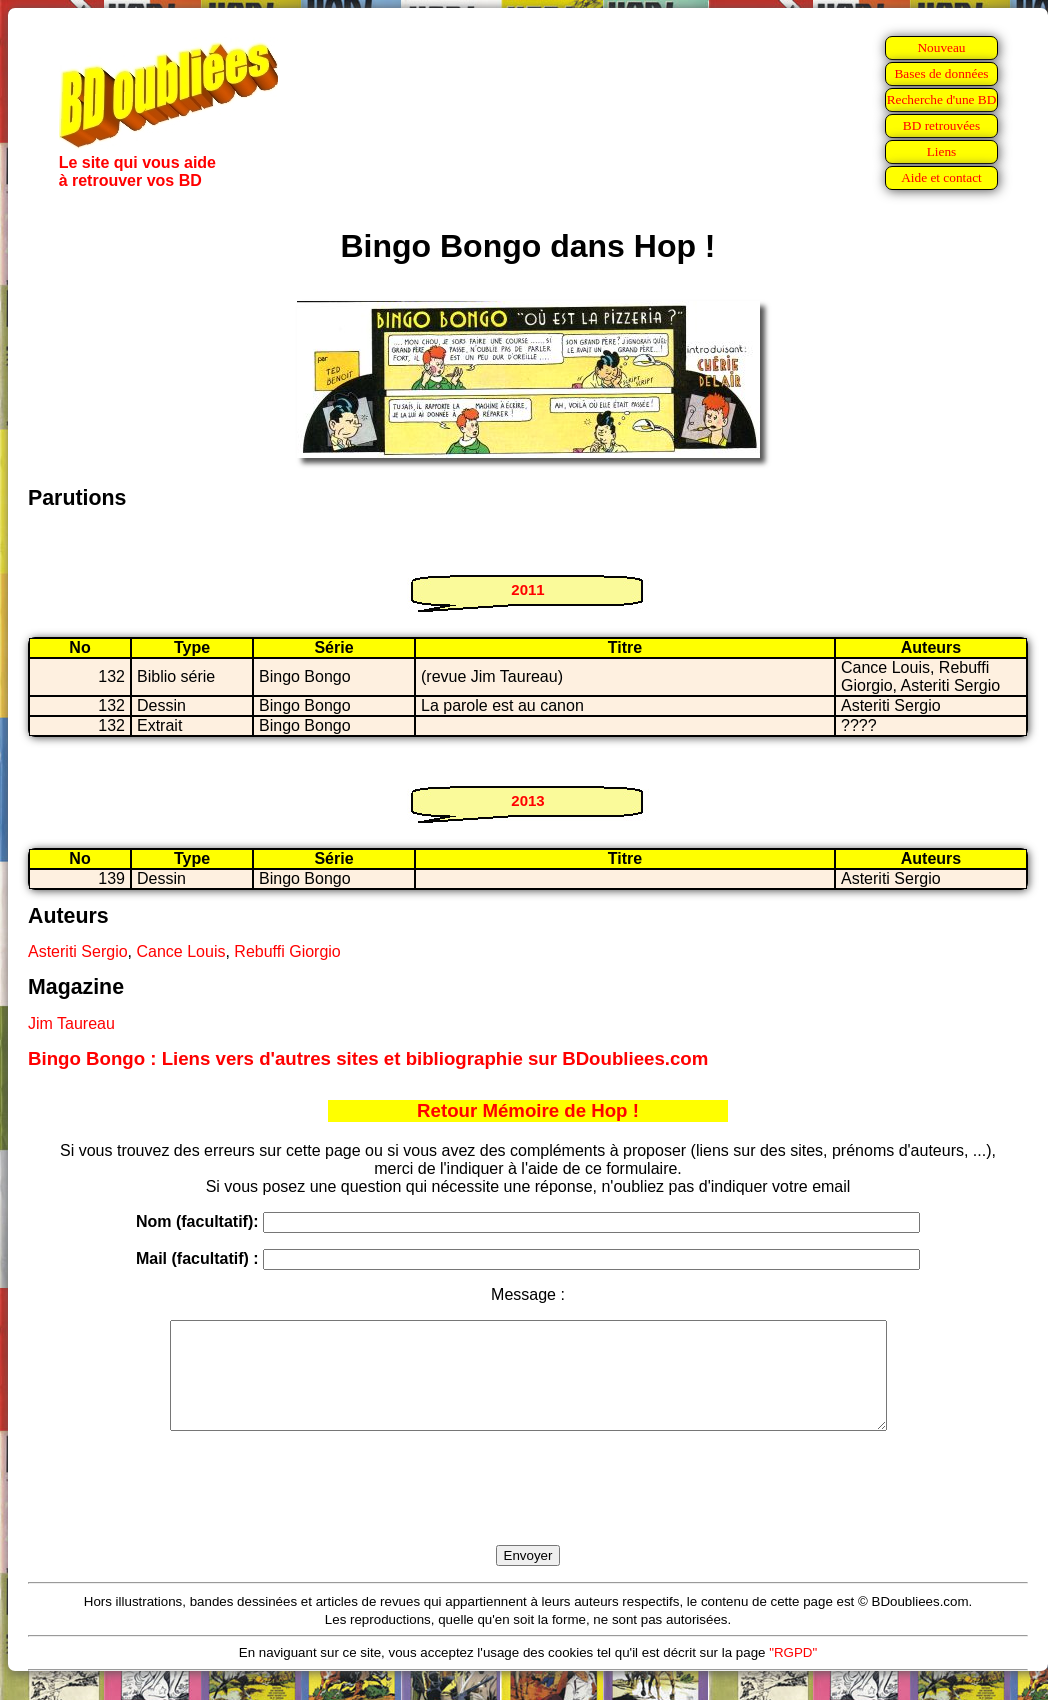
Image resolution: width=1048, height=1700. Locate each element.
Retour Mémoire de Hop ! (528, 1110)
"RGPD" (793, 1673)
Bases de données (941, 73)
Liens (942, 151)
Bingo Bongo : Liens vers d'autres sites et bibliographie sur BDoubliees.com (368, 1058)
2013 (527, 800)
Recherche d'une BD (942, 99)
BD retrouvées (941, 125)
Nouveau (941, 47)
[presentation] (528, 1511)
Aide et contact (941, 177)
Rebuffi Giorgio (287, 951)
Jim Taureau (71, 1023)
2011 (527, 589)
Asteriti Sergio (78, 951)
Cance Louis (180, 951)
